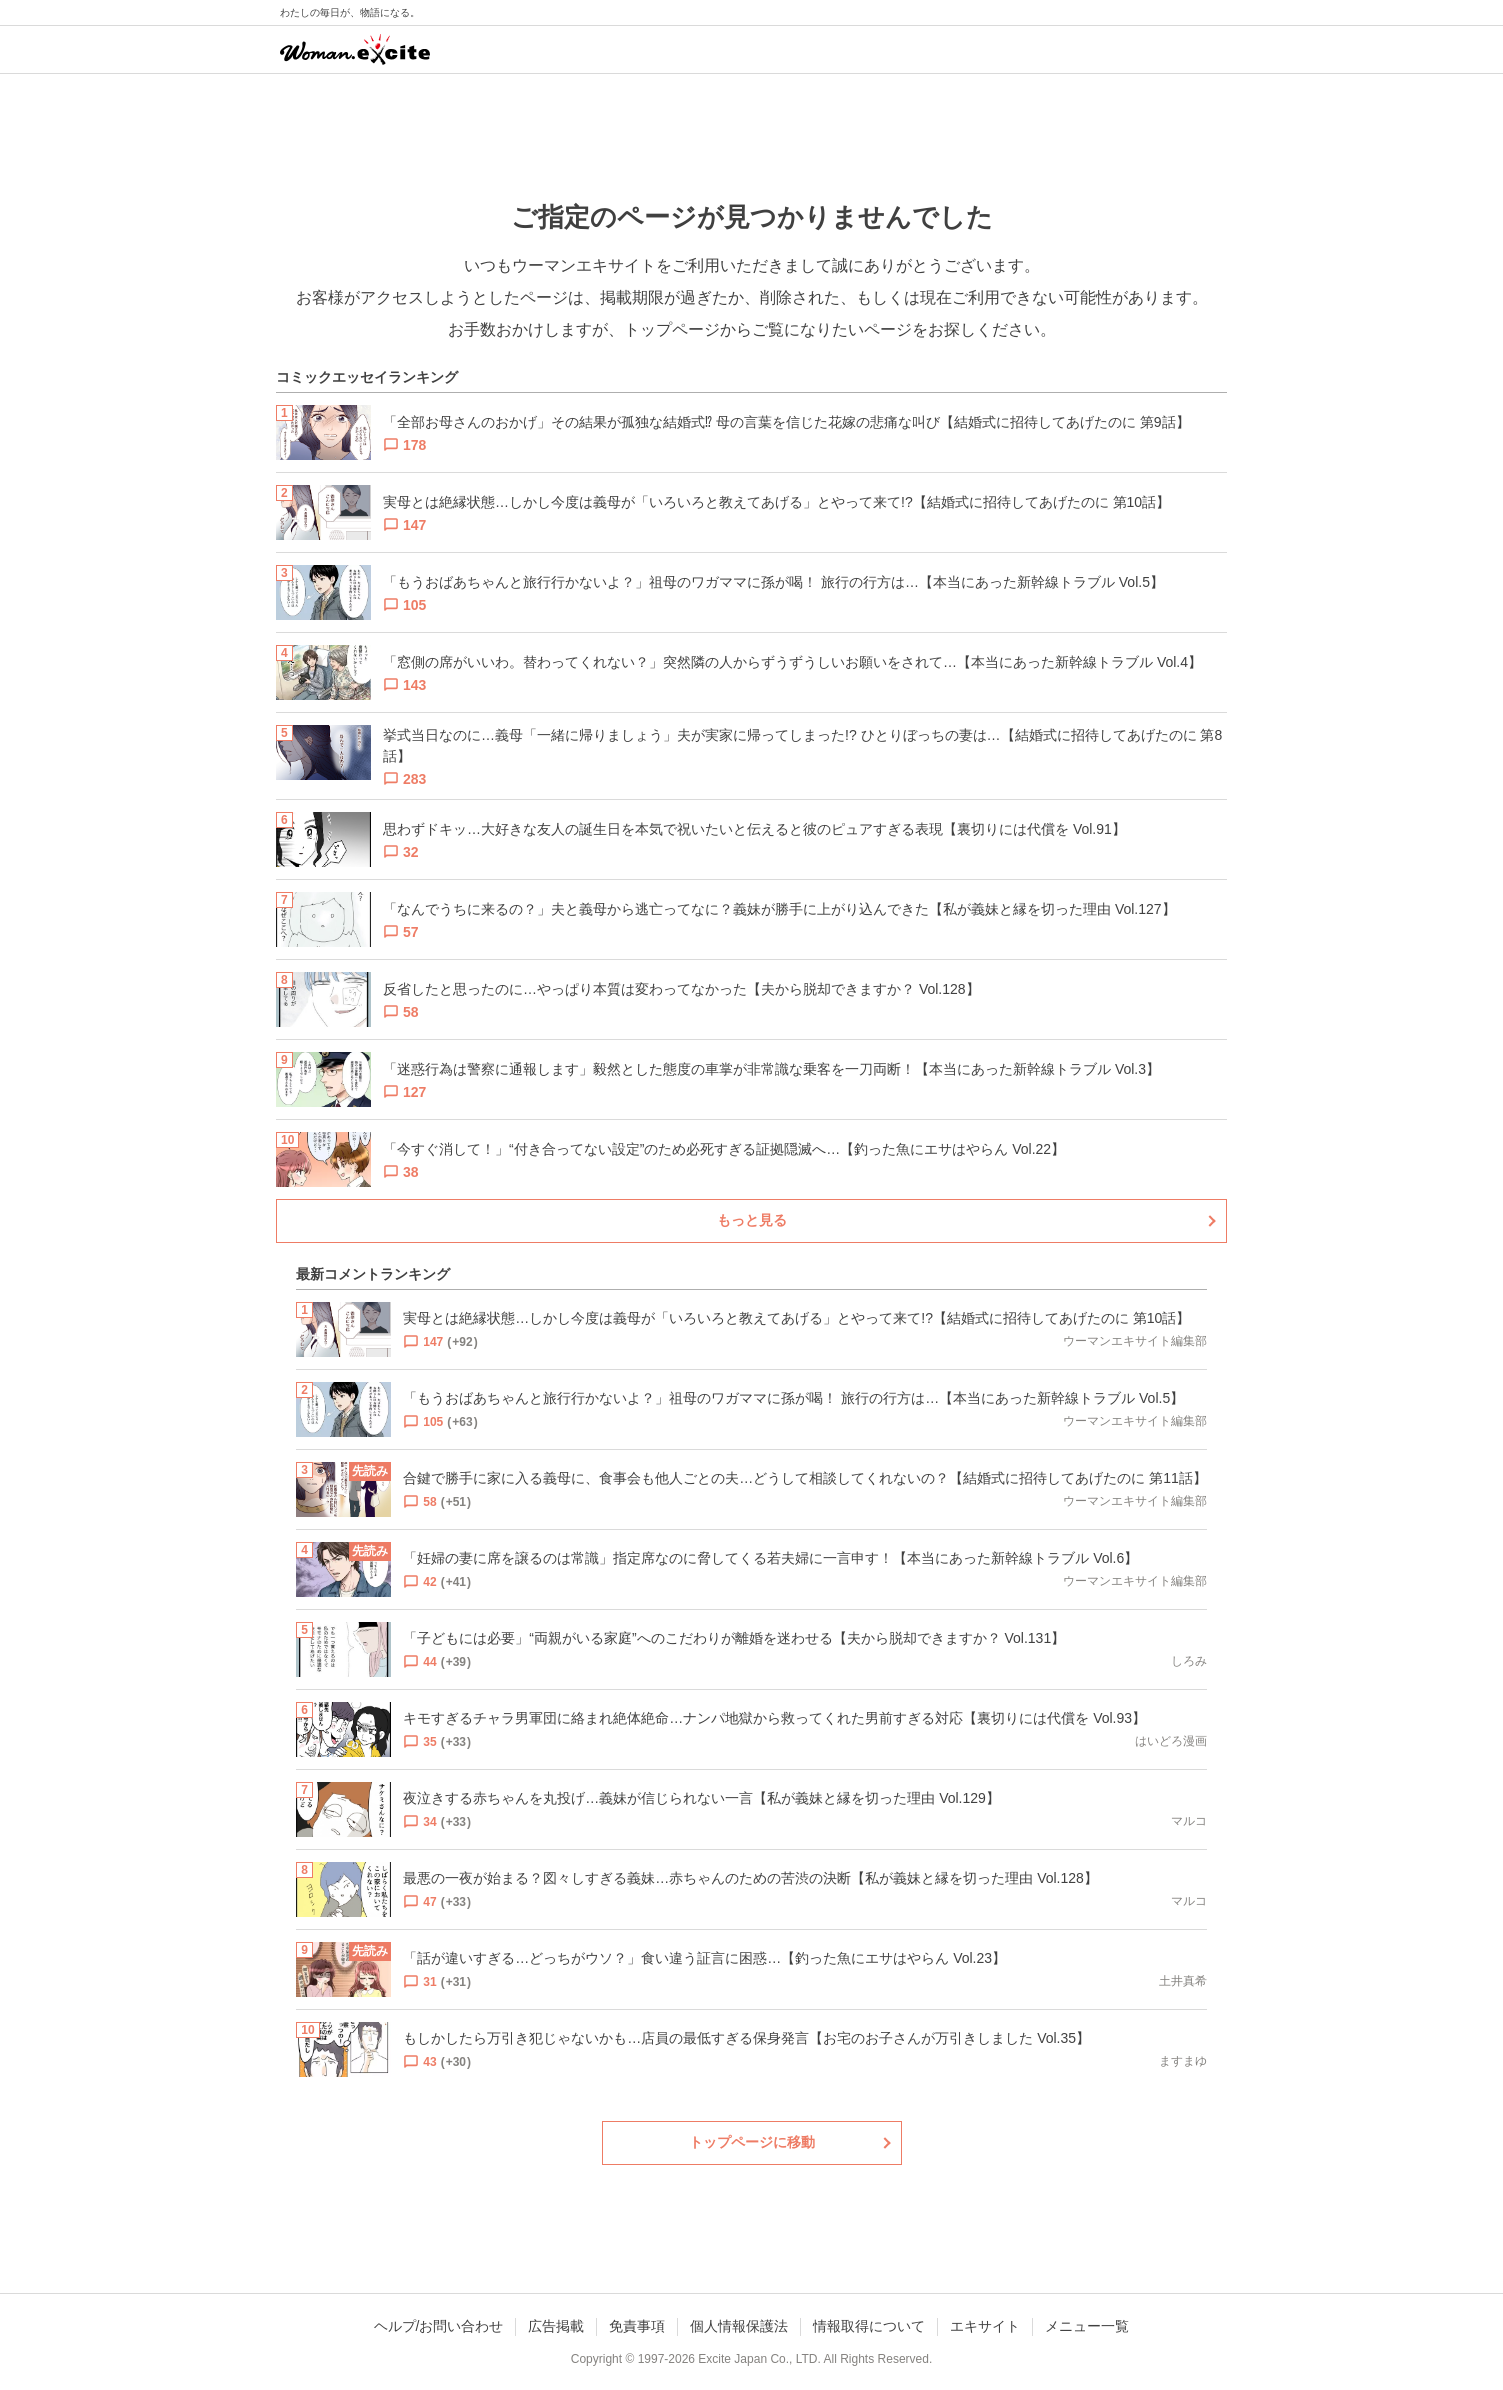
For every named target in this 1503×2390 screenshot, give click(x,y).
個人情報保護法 (739, 2326)
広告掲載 (556, 2326)
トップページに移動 (752, 2142)
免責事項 (637, 2326)
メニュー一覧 (1087, 2326)
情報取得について (869, 2326)
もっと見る (752, 1220)
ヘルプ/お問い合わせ (439, 2326)
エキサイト (985, 2326)
